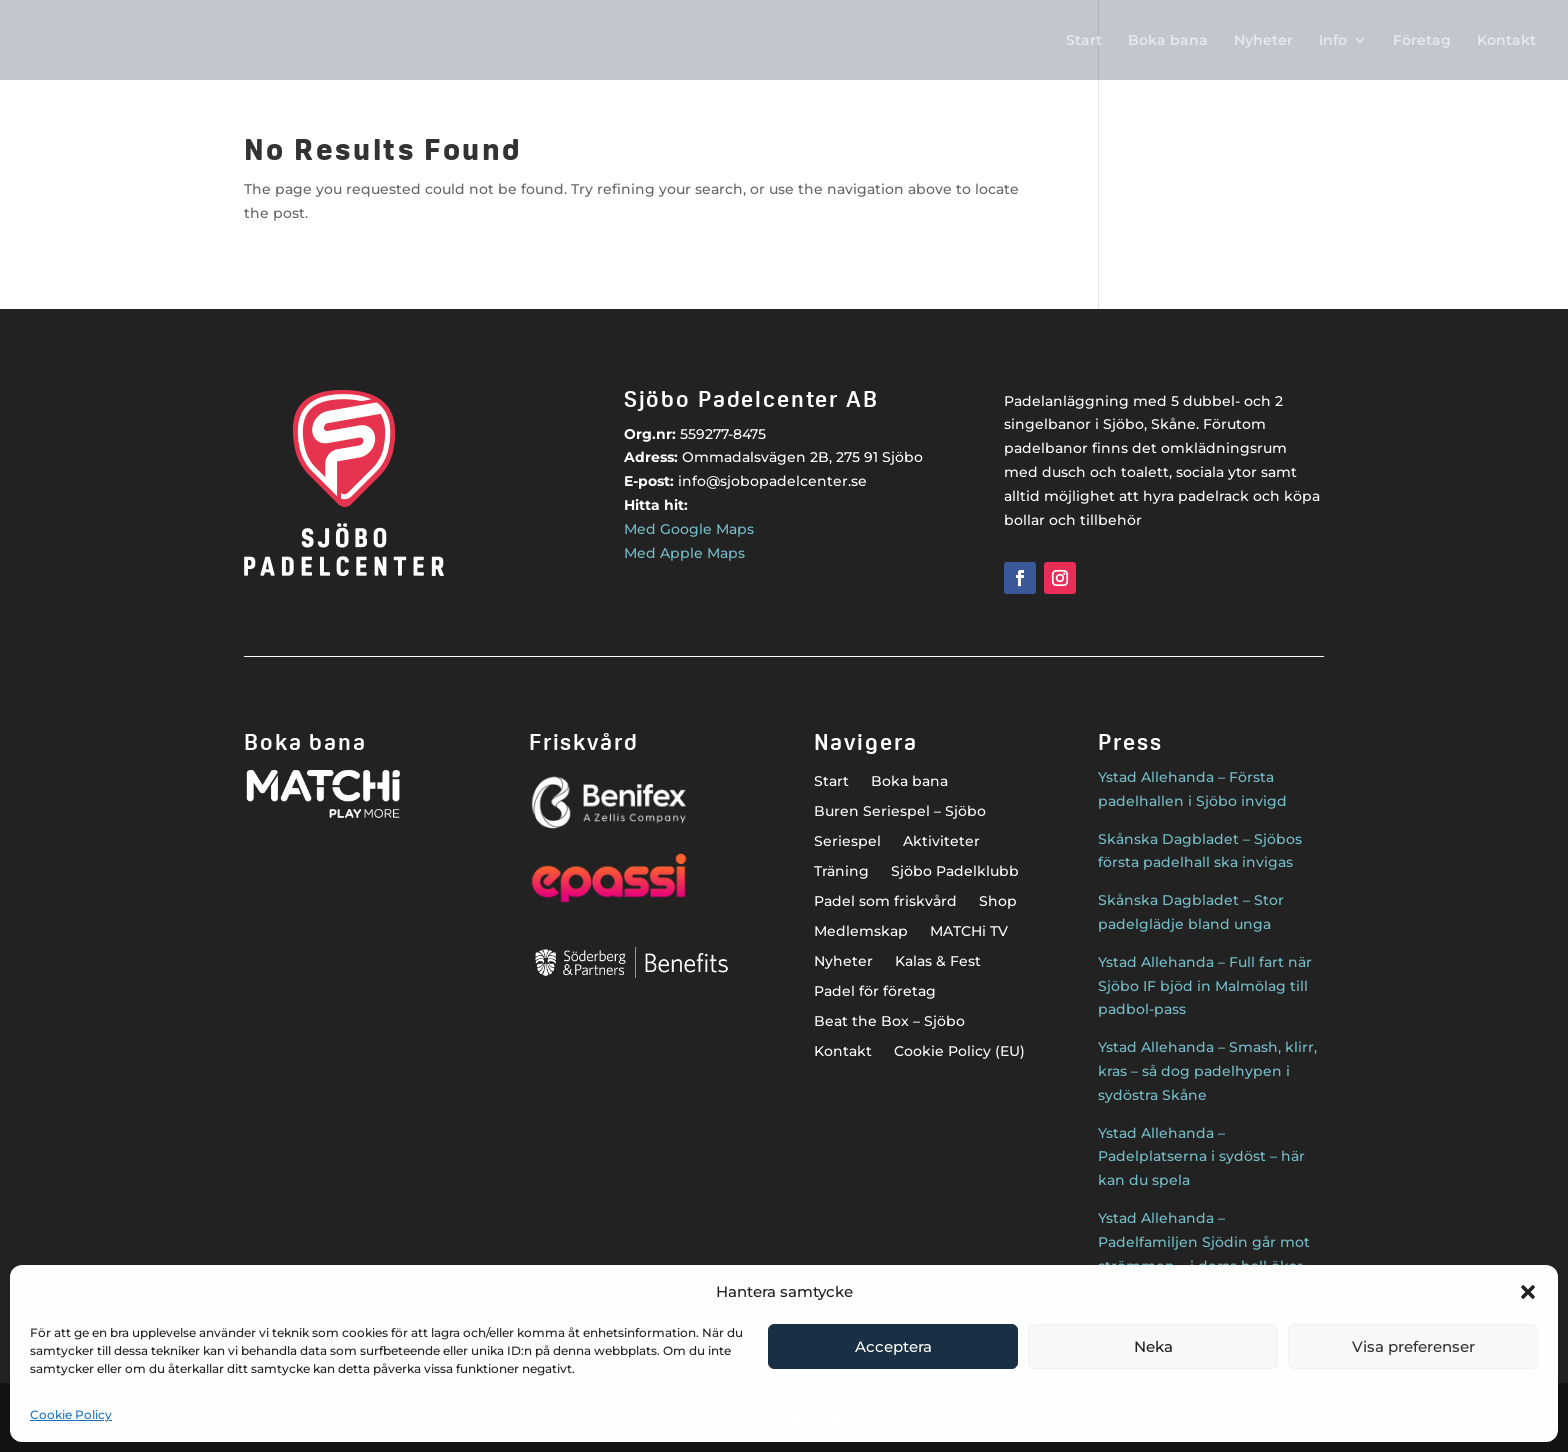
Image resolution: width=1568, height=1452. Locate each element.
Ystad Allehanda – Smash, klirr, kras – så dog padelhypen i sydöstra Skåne (1207, 1071)
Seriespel (847, 842)
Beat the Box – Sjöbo (889, 1022)
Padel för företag (875, 992)
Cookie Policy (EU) (959, 1052)
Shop (998, 902)
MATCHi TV (969, 932)
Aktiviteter (941, 842)
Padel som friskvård (885, 902)
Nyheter (1263, 41)
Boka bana (1168, 41)
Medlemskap (861, 932)
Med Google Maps (689, 529)
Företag (1422, 41)
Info (1333, 41)
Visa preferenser (1413, 1346)
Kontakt (1506, 41)
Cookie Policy (71, 1414)
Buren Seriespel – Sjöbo (900, 812)
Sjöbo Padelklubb (955, 872)
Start (1084, 41)
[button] (1528, 1292)
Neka (1153, 1346)
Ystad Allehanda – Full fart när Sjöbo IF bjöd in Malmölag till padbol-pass (1205, 986)
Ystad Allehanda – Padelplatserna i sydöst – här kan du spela (1201, 1157)
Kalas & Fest (938, 962)
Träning (841, 872)
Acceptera (893, 1346)
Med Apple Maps (684, 553)
